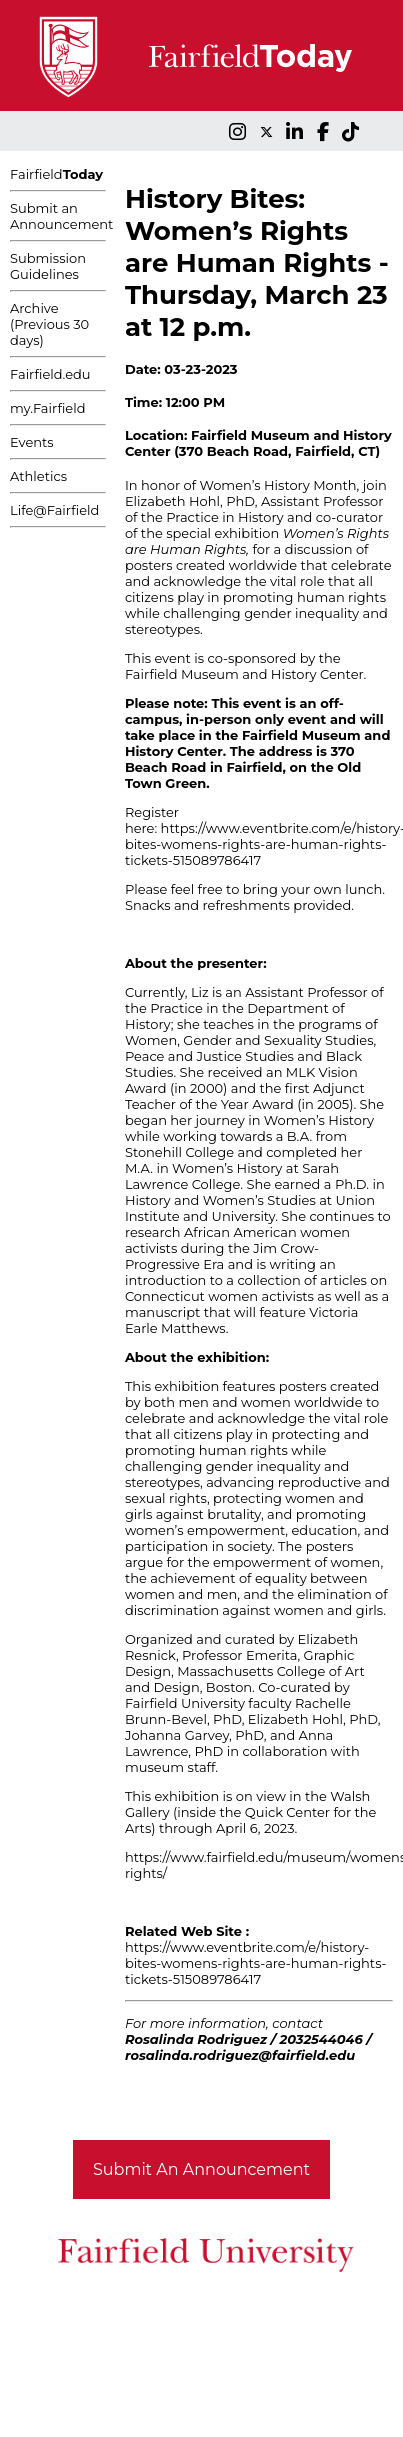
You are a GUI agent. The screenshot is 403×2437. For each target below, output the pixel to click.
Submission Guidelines (48, 266)
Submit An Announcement (201, 2169)
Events (32, 442)
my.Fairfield (48, 408)
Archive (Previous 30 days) (49, 324)
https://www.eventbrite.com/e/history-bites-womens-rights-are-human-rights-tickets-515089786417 (256, 1963)
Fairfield (56, 174)
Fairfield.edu (50, 374)
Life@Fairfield (54, 510)
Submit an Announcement (61, 216)
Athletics (38, 476)
